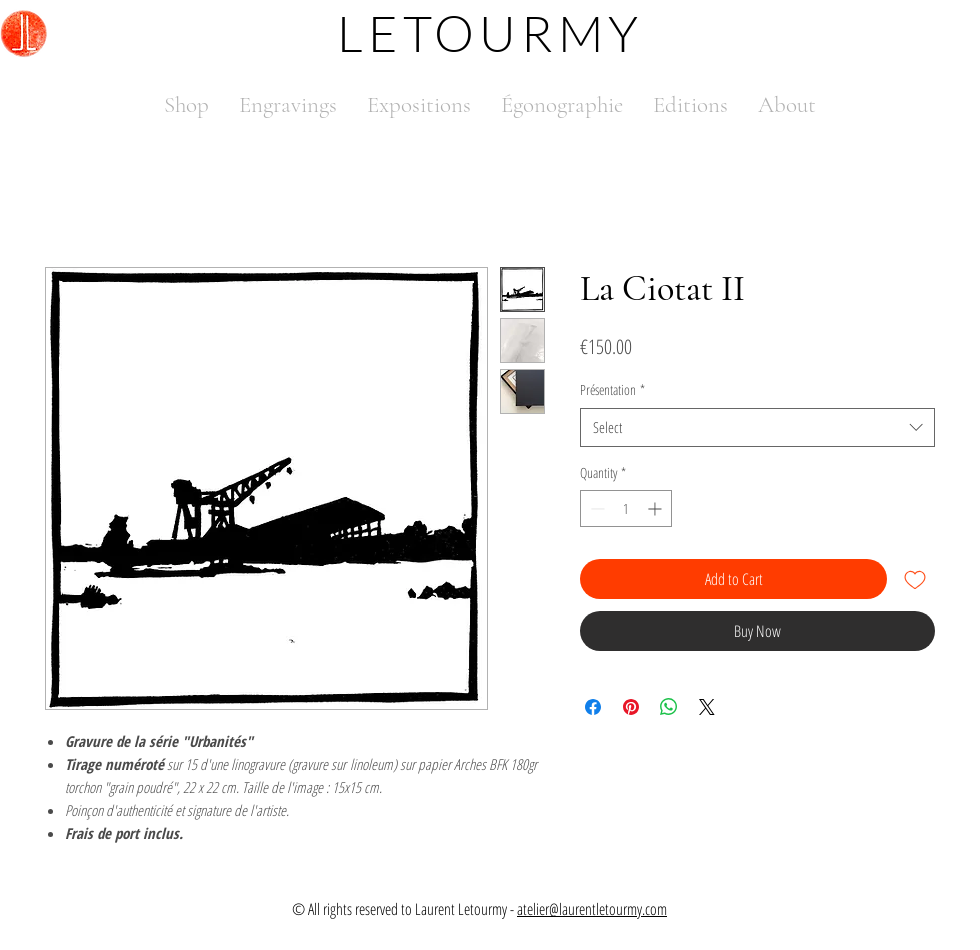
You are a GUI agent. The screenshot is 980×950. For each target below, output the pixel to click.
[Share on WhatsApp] (669, 707)
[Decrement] (595, 508)
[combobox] (757, 427)
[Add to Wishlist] (915, 579)
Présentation (612, 389)
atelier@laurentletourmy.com (592, 909)
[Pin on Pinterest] (631, 707)
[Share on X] (707, 707)
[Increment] (656, 508)
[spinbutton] (626, 508)
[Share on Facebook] (593, 707)
